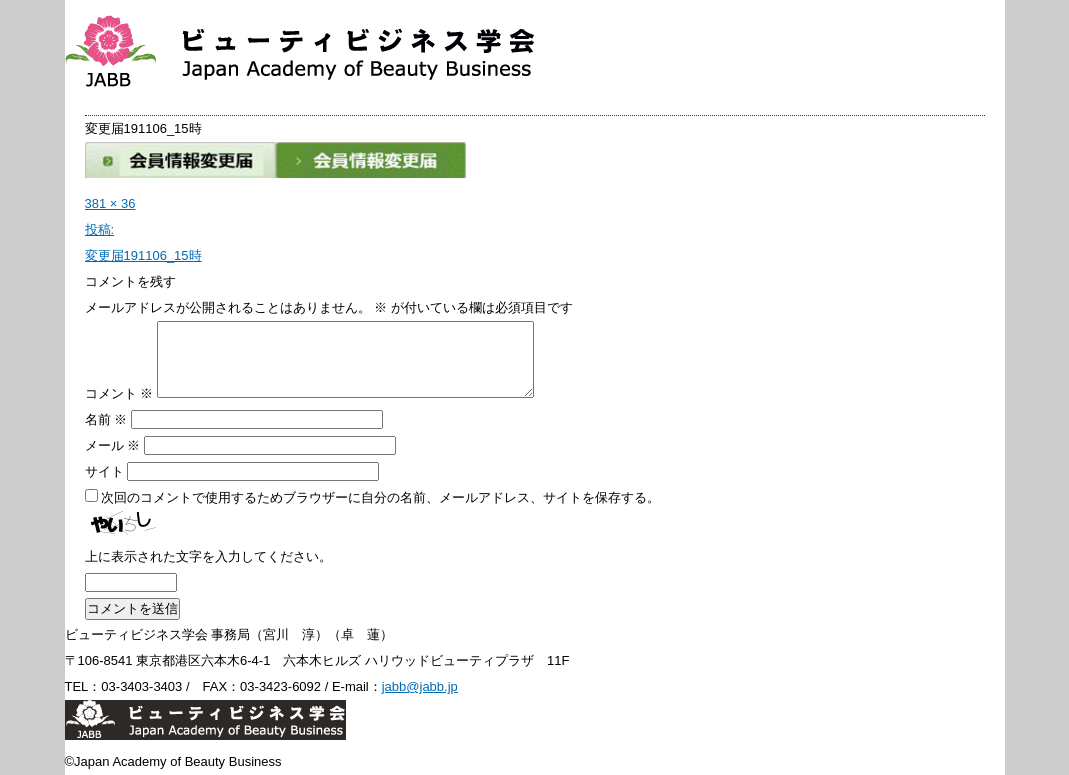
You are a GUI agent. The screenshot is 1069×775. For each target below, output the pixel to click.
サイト (104, 471)
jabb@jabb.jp (420, 686)
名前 (106, 419)
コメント (119, 393)
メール (113, 445)
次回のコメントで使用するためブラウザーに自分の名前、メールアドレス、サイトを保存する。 (380, 497)
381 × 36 (110, 203)
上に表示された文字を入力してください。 (208, 556)
